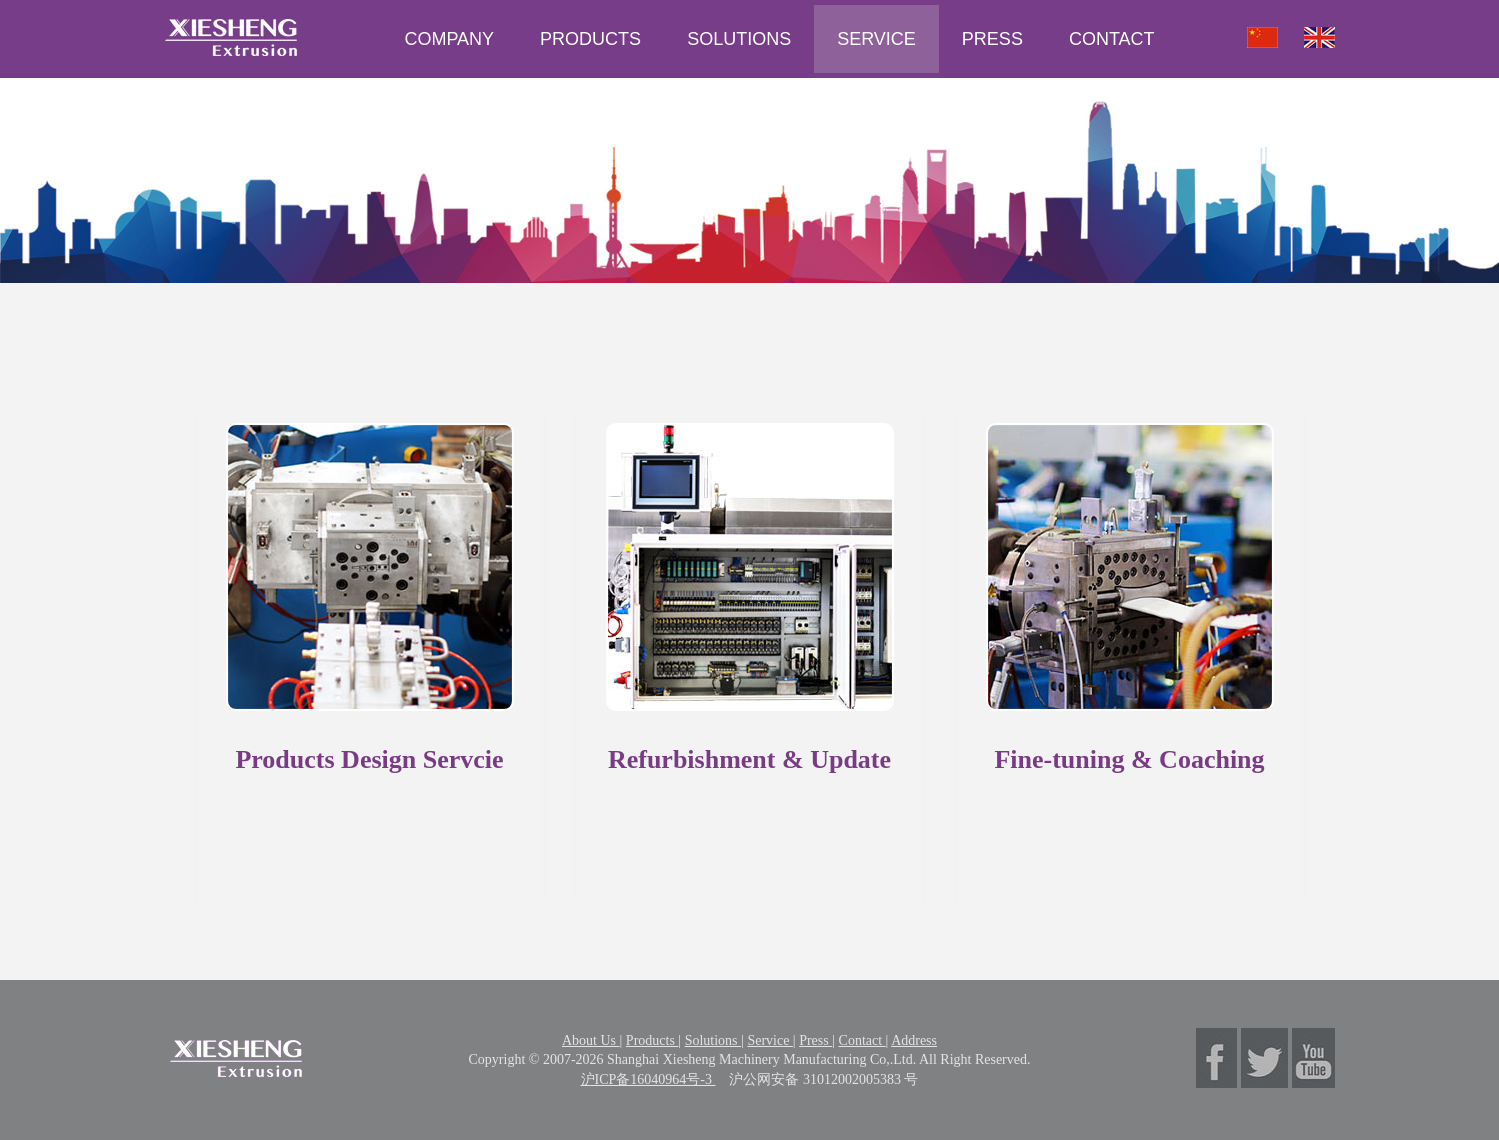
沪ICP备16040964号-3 (648, 1079)
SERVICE (876, 39)
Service (769, 1040)
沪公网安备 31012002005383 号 (823, 1079)
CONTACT (1112, 39)
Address (914, 1040)
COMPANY (449, 39)
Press (815, 1040)
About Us (591, 1040)
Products (652, 1040)
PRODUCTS (590, 39)
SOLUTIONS (739, 39)
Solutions (713, 1040)
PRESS (992, 39)
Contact (862, 1040)
